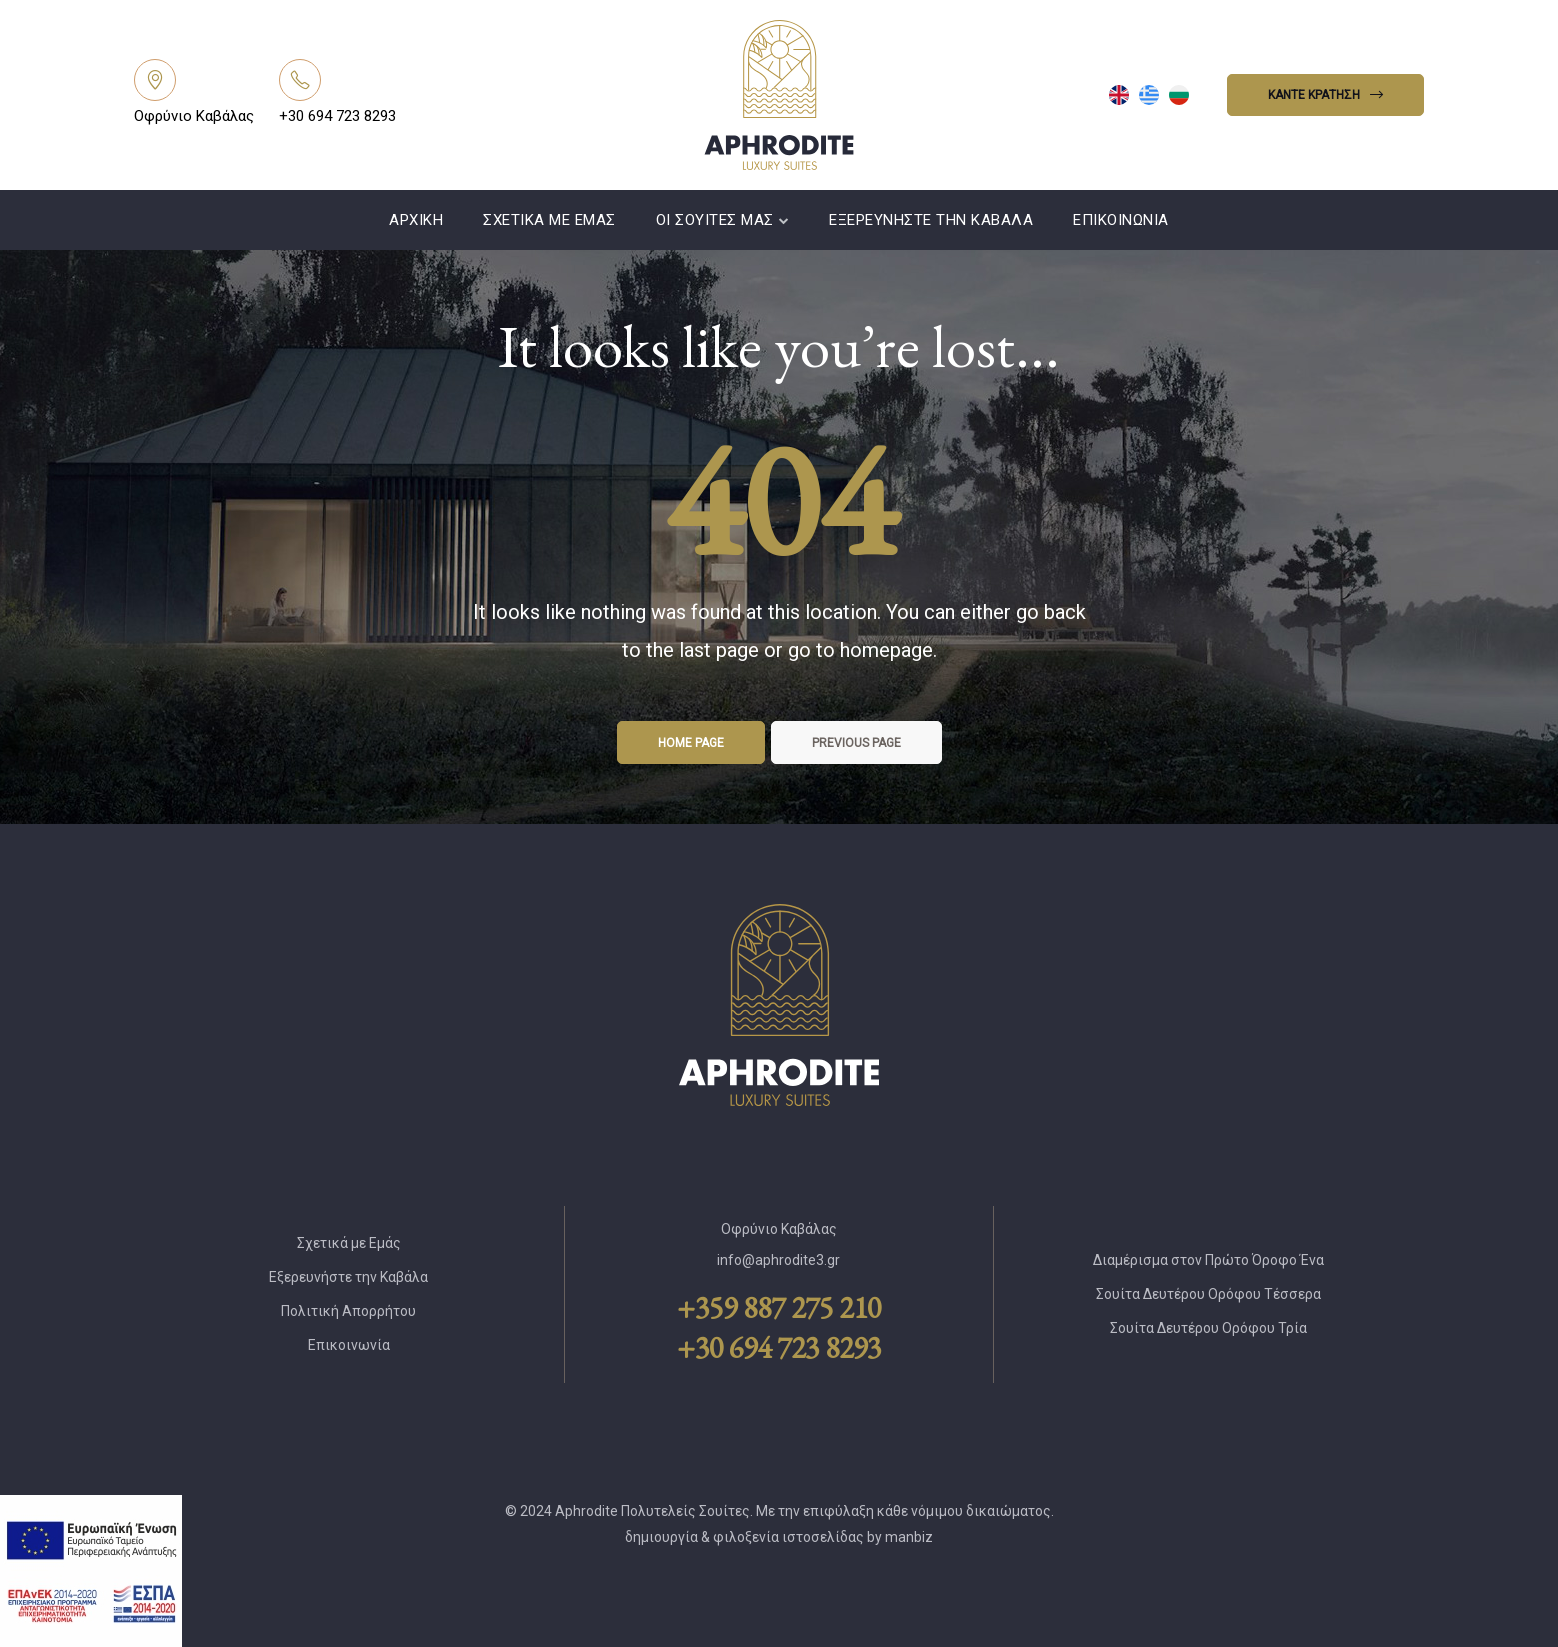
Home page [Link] (691, 743)
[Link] (155, 80)
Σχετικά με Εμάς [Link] (549, 220)
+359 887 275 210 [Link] (779, 1308)
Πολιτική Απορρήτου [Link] (348, 1311)
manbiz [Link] (909, 1537)
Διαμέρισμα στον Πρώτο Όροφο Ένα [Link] (1208, 1260)
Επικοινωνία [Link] (1121, 220)
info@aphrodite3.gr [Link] (778, 1260)
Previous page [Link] (856, 743)
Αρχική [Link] (416, 220)
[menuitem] (1119, 95)
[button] (1325, 95)
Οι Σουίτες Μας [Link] (723, 220)
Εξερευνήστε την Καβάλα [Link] (931, 220)
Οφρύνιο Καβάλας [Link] (194, 116)
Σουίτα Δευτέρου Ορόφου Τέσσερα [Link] (1208, 1294)
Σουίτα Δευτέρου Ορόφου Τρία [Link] (1208, 1328)
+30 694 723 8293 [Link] (337, 116)
